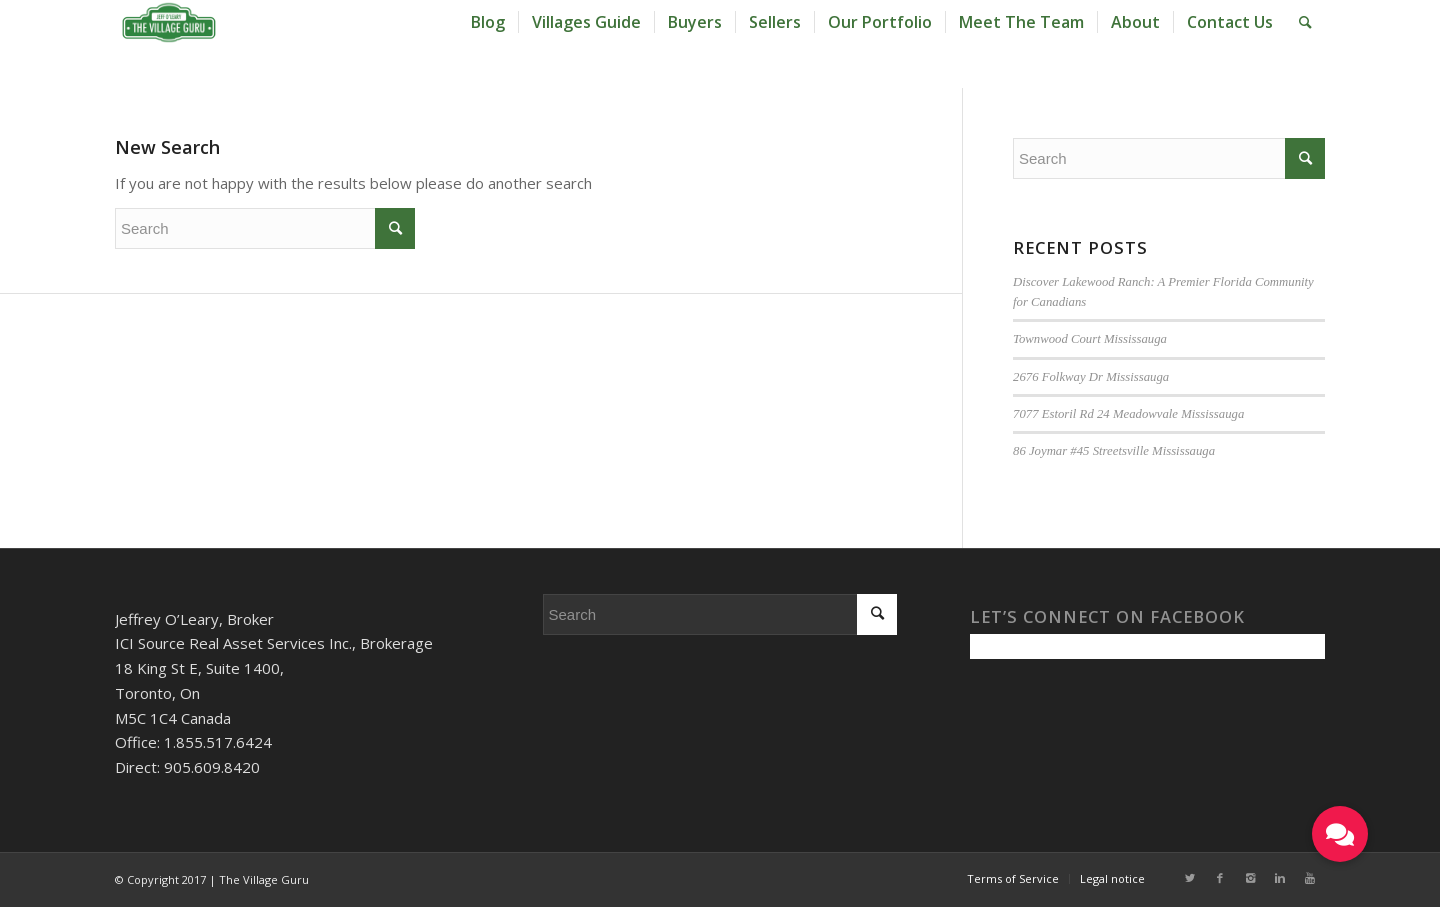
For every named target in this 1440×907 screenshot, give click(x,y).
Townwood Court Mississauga (1090, 339)
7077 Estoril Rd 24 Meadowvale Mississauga (1128, 414)
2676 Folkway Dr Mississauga (1091, 377)
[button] (1340, 834)
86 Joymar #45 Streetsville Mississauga (1114, 451)
